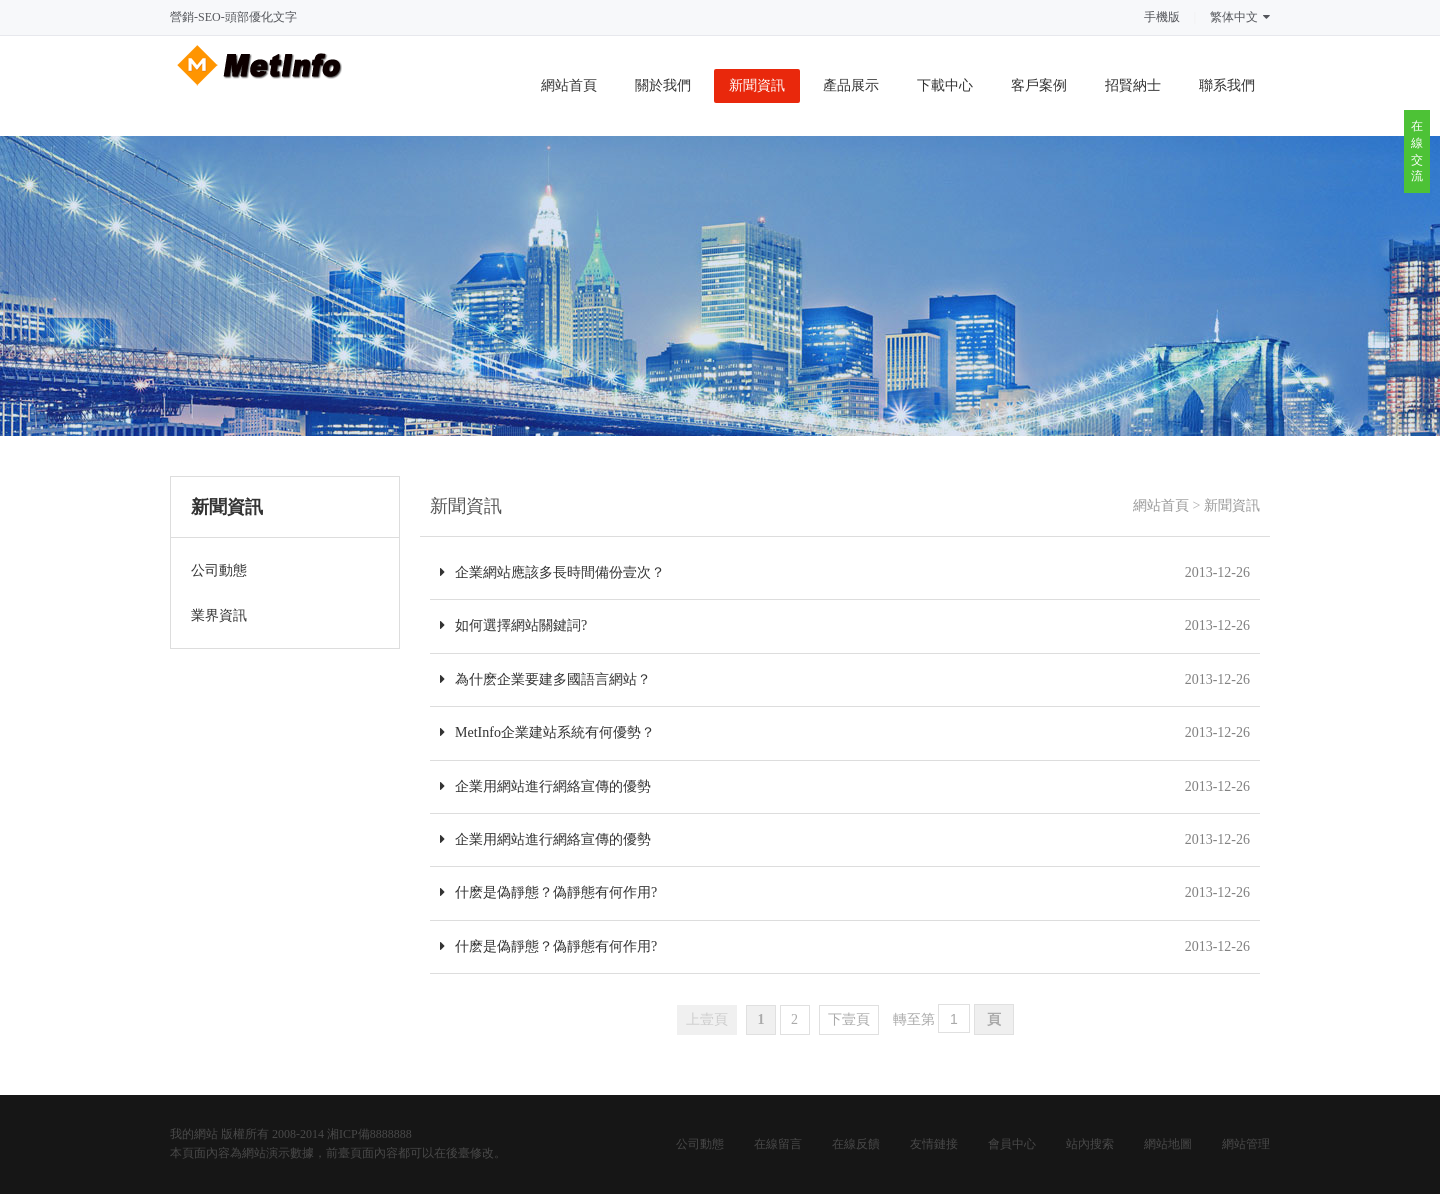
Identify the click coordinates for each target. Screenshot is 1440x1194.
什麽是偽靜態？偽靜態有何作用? (548, 892)
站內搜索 (1090, 1144)
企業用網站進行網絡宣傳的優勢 (545, 786)
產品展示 (851, 85)
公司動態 (700, 1144)
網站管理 (1246, 1144)
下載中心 (945, 85)
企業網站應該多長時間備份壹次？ (552, 572)
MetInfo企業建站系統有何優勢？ (547, 732)
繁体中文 (1240, 17)
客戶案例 (1039, 85)
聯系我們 (1227, 85)
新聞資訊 (757, 85)
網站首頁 (569, 85)
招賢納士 (1133, 85)
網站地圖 (1168, 1144)
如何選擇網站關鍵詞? (513, 625)
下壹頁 (849, 1019)
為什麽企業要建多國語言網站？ (545, 679)
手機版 (1162, 17)
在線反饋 (856, 1144)
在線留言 (778, 1144)
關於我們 (663, 85)
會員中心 (1012, 1144)
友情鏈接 (934, 1144)
